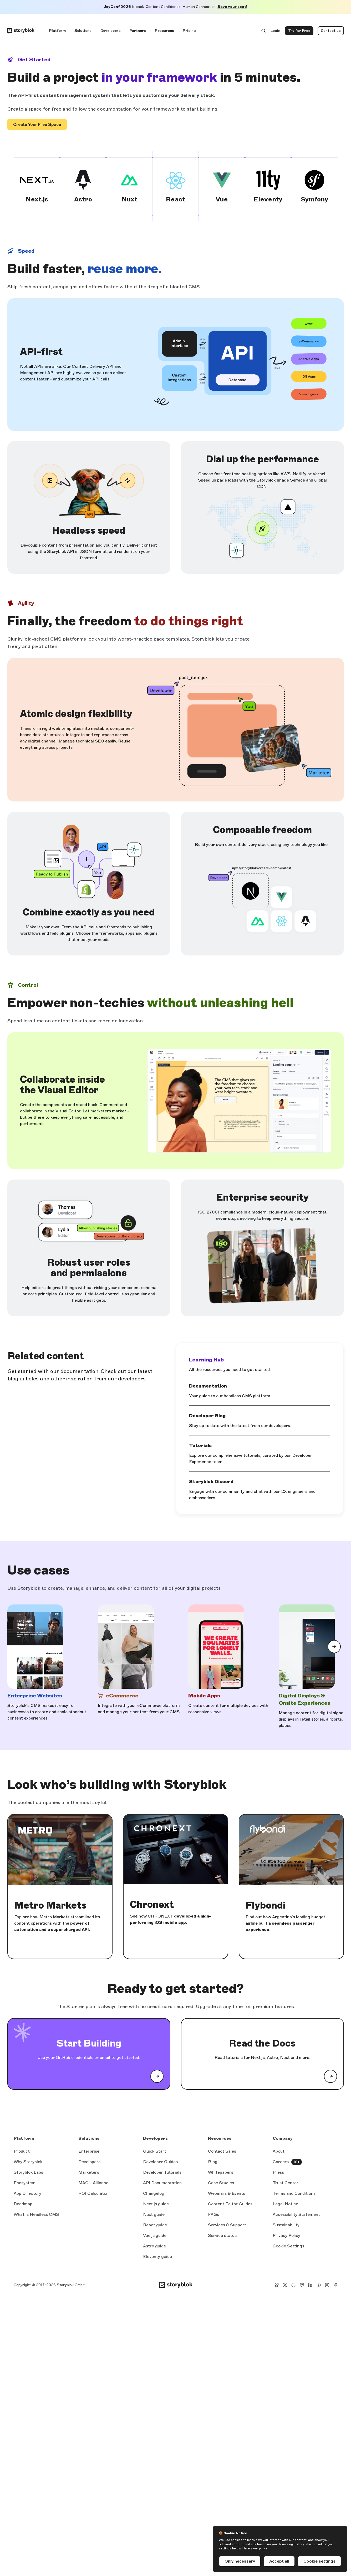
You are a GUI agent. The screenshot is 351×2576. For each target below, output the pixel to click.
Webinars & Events (226, 2193)
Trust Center (285, 2182)
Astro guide (154, 2246)
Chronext (152, 1904)
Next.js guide (156, 2204)
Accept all (279, 2561)
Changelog (153, 2193)
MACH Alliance (93, 2182)
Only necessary (240, 2561)
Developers (110, 30)
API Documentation (162, 2183)
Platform (57, 30)
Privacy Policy (286, 2235)
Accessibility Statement (296, 2214)
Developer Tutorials (162, 2172)
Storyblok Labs (28, 2172)
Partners (137, 30)
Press (278, 2172)
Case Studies (221, 2182)
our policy (260, 2548)
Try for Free (300, 31)
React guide (155, 2225)
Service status (222, 2236)
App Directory (27, 2193)
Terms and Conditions (294, 2193)
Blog (212, 2161)
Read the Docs (262, 2043)
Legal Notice (285, 2203)
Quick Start (154, 2151)
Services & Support (227, 2224)
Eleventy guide (157, 2257)
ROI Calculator (93, 2193)
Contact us (331, 30)
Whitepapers (220, 2172)
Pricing (189, 30)
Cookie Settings (288, 2245)
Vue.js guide (154, 2236)
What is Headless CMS (36, 2214)
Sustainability (286, 2224)
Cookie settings (319, 2561)
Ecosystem (24, 2182)
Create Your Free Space (37, 124)
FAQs (213, 2214)
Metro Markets (50, 1905)
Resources (164, 30)
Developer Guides (160, 2161)
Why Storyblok (28, 2161)
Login (276, 31)
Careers (281, 2161)
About (278, 2151)
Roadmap (23, 2203)
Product (22, 2151)
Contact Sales (222, 2151)
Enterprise (88, 2151)
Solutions (82, 30)
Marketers (88, 2172)
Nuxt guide (154, 2215)
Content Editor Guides (230, 2204)
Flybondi (266, 1905)
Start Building (89, 2043)
